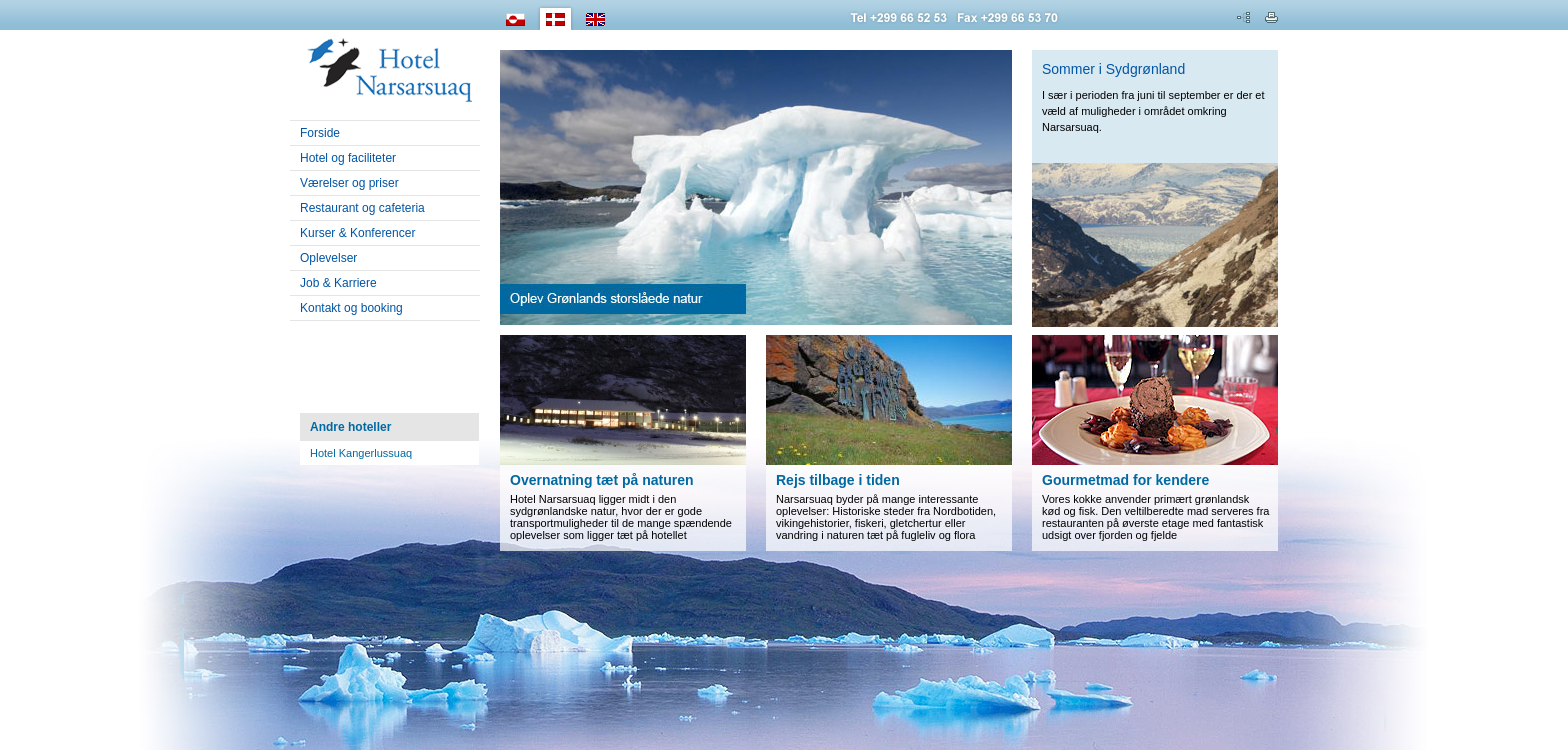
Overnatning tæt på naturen (602, 480)
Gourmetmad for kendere (1125, 480)
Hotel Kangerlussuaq (361, 453)
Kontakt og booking (351, 308)
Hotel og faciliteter (348, 158)
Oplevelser (323, 258)
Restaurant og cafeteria (362, 208)
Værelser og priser (344, 183)
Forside (320, 133)
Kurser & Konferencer (352, 233)
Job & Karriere (338, 283)
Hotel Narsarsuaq (385, 66)
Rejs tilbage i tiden (838, 480)
